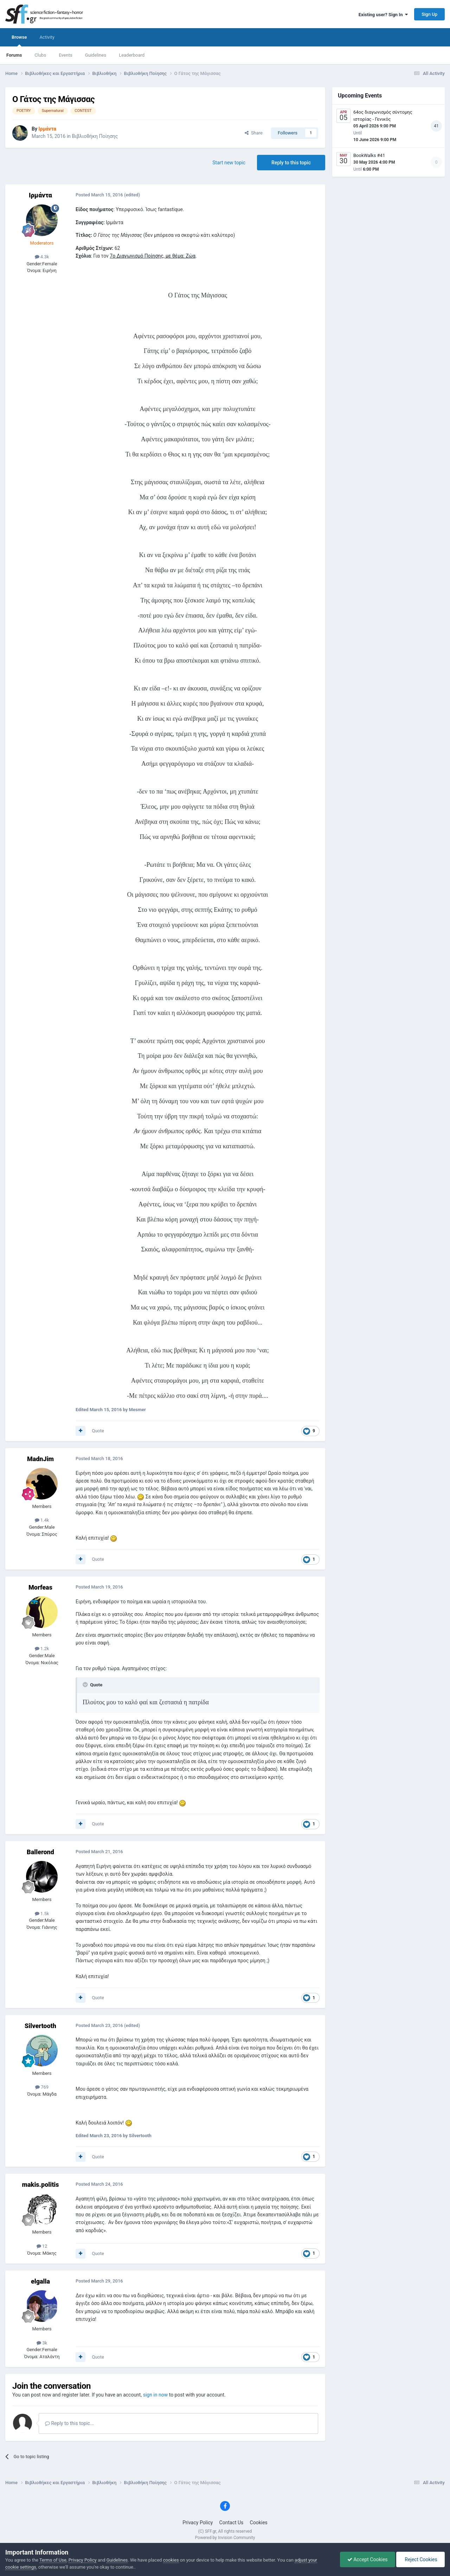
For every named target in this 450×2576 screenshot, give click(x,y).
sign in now (155, 2395)
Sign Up (429, 14)
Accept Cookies (367, 2559)
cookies (171, 2560)
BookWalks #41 (369, 155)
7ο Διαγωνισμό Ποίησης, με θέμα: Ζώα (152, 256)
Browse (19, 40)
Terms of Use (52, 2560)
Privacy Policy (197, 2522)
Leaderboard (131, 55)
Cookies (259, 2522)
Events (65, 55)
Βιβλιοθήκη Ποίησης (95, 136)
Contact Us (231, 2522)
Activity (46, 37)
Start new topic (228, 162)
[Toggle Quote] (86, 1684)
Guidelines (96, 55)
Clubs (40, 55)
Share (254, 132)
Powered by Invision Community (225, 2537)
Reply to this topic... (69, 2423)
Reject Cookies (420, 2559)
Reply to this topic (291, 162)
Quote (98, 1430)
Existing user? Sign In (383, 14)
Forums (14, 55)
